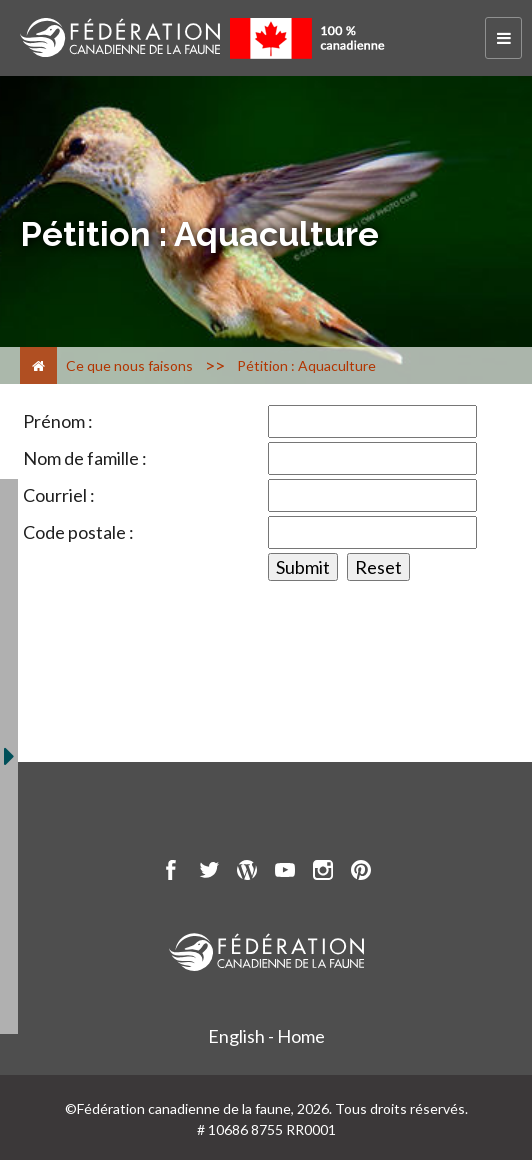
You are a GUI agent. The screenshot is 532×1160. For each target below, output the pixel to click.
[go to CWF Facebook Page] (171, 873)
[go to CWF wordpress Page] (247, 873)
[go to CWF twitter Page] (209, 873)
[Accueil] (38, 365)
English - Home (266, 1036)
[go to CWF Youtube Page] (285, 873)
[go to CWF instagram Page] (323, 873)
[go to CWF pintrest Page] (361, 873)
